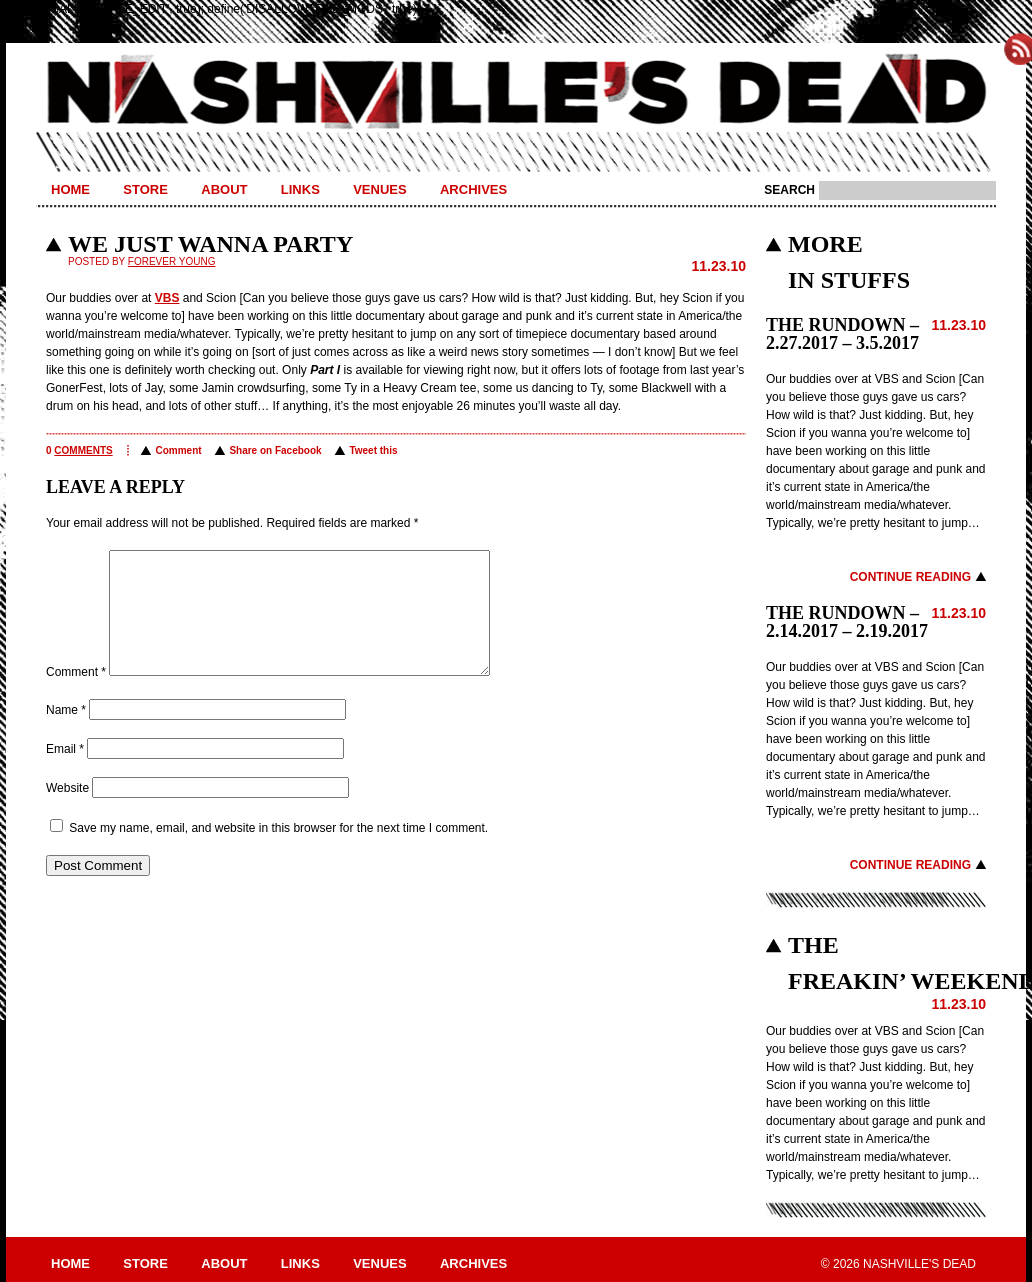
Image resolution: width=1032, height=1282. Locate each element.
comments (83, 450)
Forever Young (172, 261)
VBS (167, 298)
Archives (473, 189)
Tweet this (373, 450)
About (224, 189)
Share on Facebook (275, 450)
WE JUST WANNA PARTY (210, 244)
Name (66, 734)
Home (70, 189)
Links (300, 189)
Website (67, 812)
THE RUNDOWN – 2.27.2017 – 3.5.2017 (842, 334)
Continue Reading (910, 577)
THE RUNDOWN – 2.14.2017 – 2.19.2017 (847, 622)
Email (65, 773)
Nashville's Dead (516, 93)
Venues (379, 189)
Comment (178, 450)
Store (145, 189)
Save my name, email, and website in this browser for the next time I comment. (278, 852)
